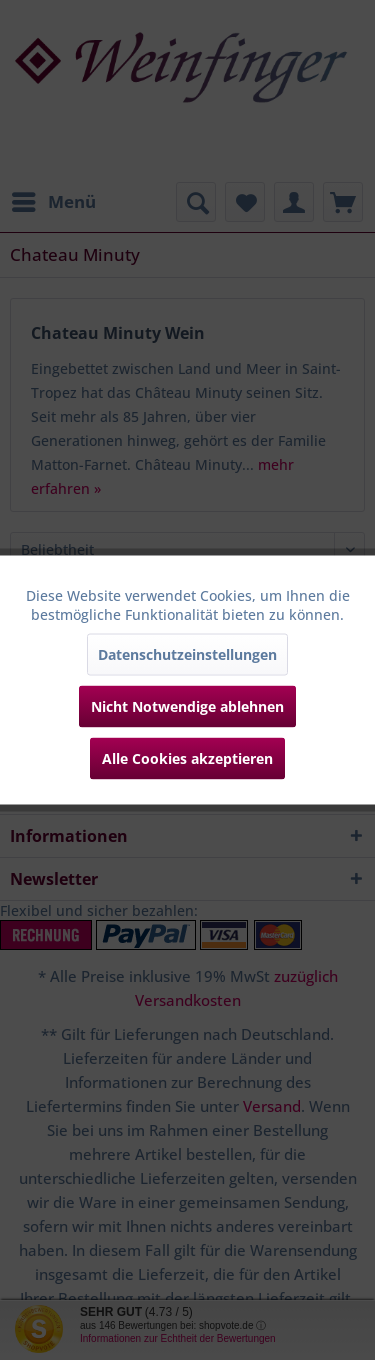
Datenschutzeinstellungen (187, 654)
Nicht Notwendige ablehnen (187, 706)
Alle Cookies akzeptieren (187, 758)
